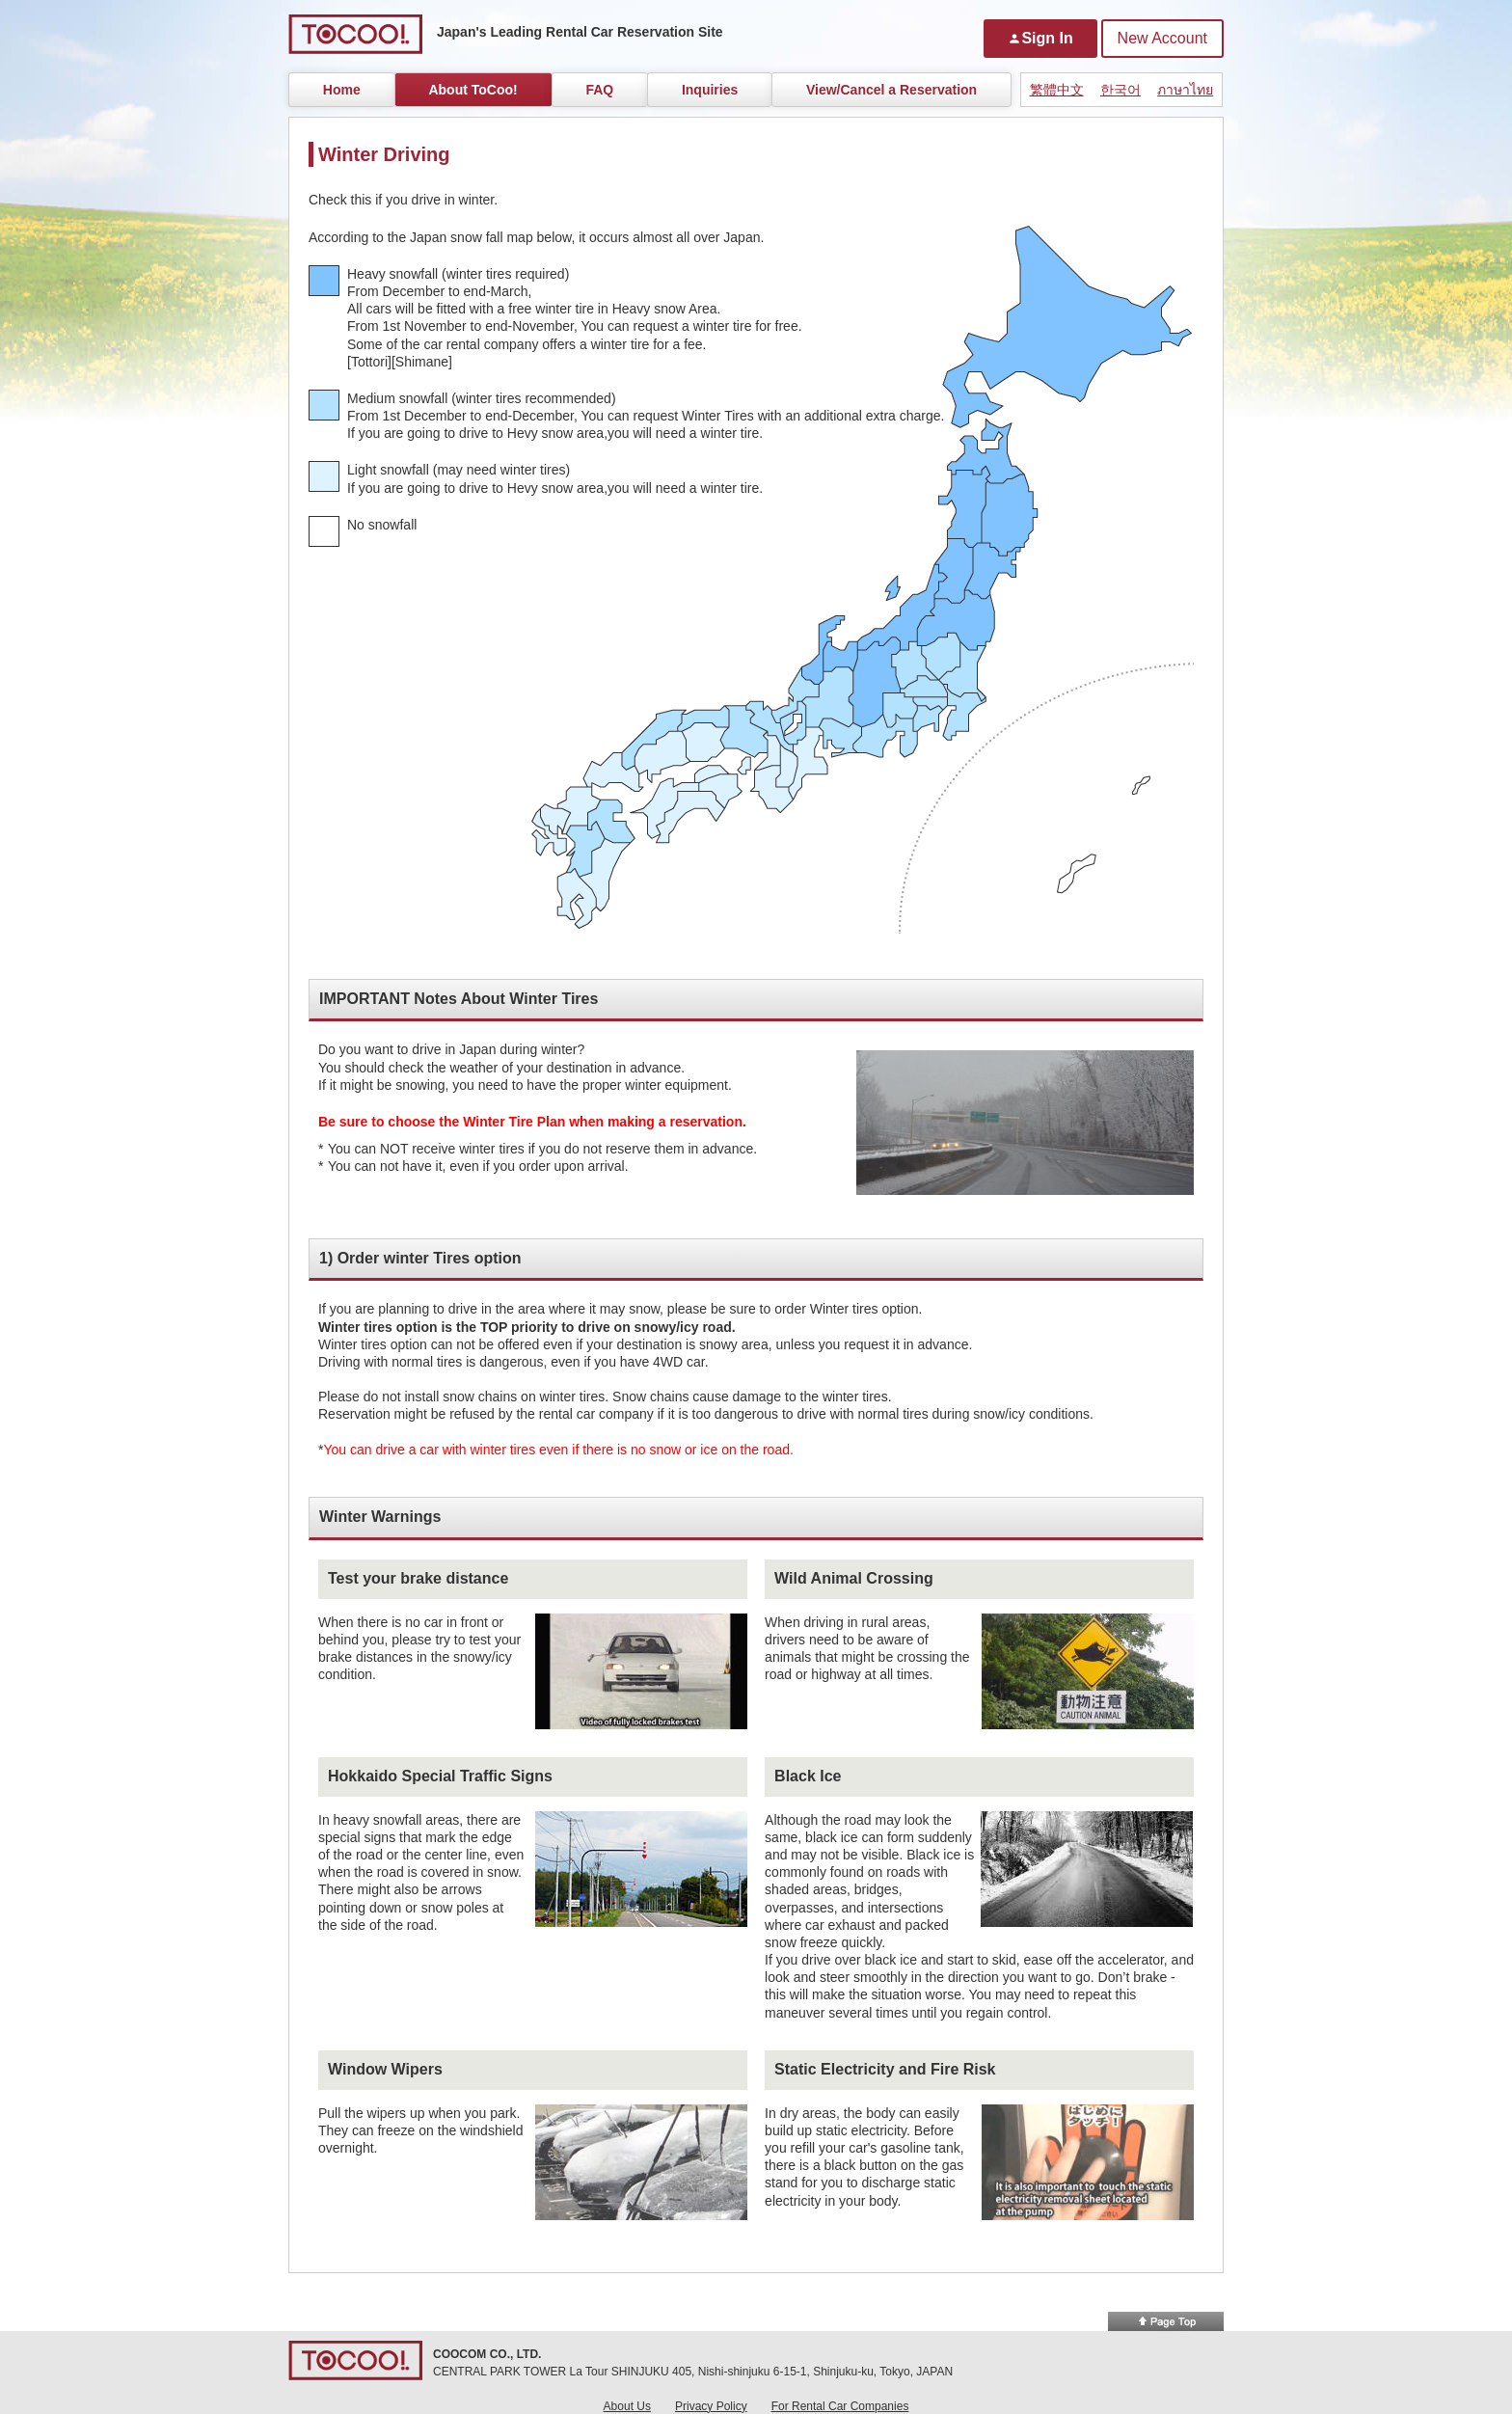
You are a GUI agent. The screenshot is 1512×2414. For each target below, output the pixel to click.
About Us (627, 2406)
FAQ (599, 89)
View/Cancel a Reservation (891, 89)
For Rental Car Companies (840, 2406)
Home (342, 89)
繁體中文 (1057, 89)
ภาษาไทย (1185, 89)
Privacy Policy (711, 2406)
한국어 (1120, 89)
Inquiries (710, 89)
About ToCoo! (472, 89)
